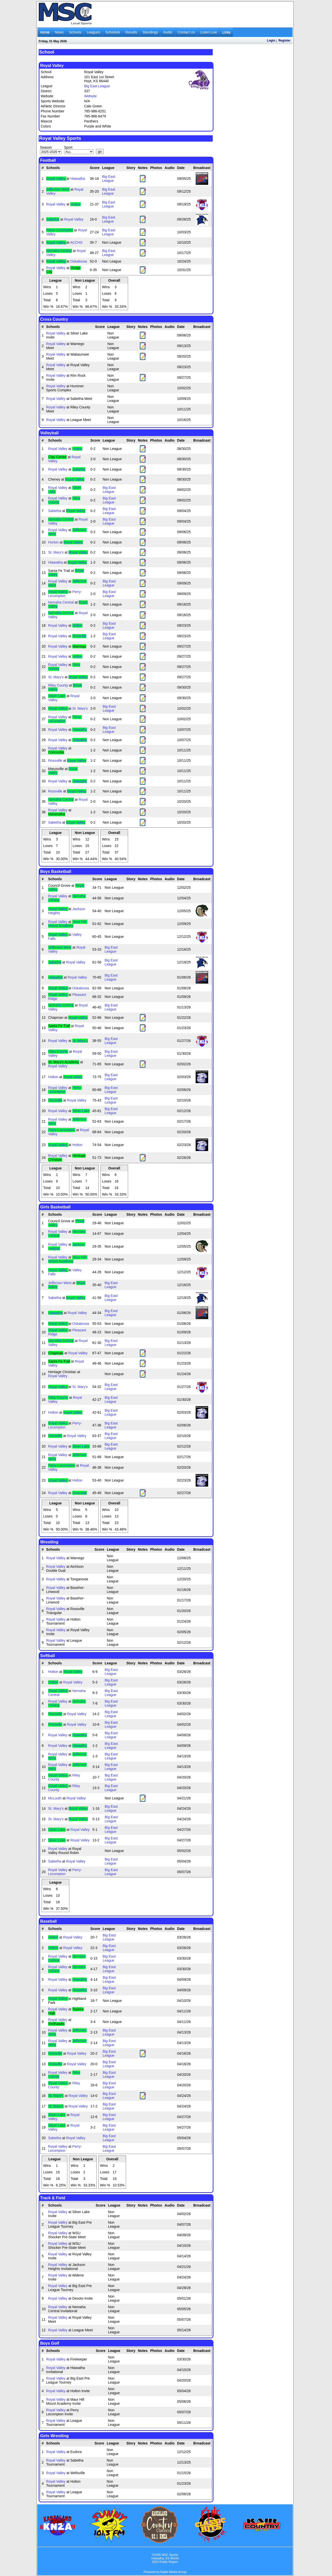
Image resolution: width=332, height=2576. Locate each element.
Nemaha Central (59, 251)
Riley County (58, 685)
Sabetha (52, 219)
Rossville (79, 636)
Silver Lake (57, 696)
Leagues (93, 32)
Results (131, 32)
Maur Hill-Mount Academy (67, 924)
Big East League (97, 86)
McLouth (55, 1798)
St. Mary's (56, 552)
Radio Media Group (173, 2572)
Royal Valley (56, 179)
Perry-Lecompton (59, 230)
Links (226, 32)
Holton (75, 204)
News (59, 32)
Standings (150, 32)
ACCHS (76, 242)
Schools (75, 32)
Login (271, 40)
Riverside (79, 1493)
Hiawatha (77, 179)
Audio (167, 32)
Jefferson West (58, 189)
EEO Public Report (165, 2562)
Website (90, 96)
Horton (53, 542)
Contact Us (186, 32)
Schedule (112, 32)
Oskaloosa (78, 261)
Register (285, 40)
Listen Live (208, 32)
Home (44, 32)
